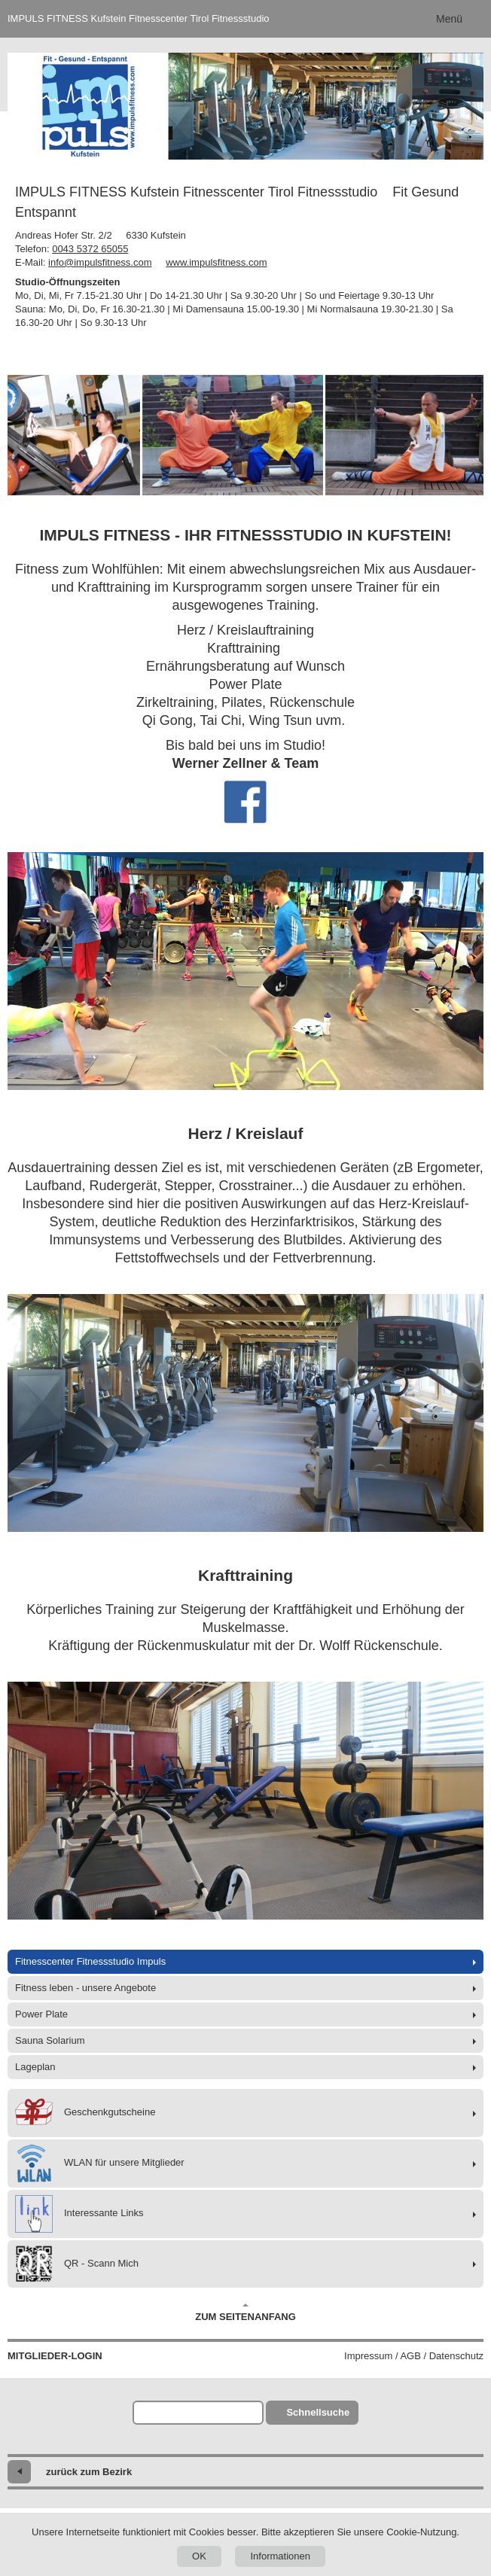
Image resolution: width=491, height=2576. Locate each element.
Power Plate (41, 2014)
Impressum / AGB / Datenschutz (413, 2355)
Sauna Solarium (50, 2040)
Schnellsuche (317, 2412)
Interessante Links (79, 2214)
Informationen (280, 2556)
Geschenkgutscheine (85, 2113)
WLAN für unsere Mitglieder (100, 2163)
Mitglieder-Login (55, 2355)
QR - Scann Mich (77, 2264)
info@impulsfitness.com (99, 262)
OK (199, 2556)
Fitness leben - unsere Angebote (85, 1987)
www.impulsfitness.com (216, 262)
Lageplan (35, 2066)
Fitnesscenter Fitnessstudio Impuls (90, 1961)
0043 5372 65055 (90, 248)
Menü (449, 19)
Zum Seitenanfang (245, 2312)
